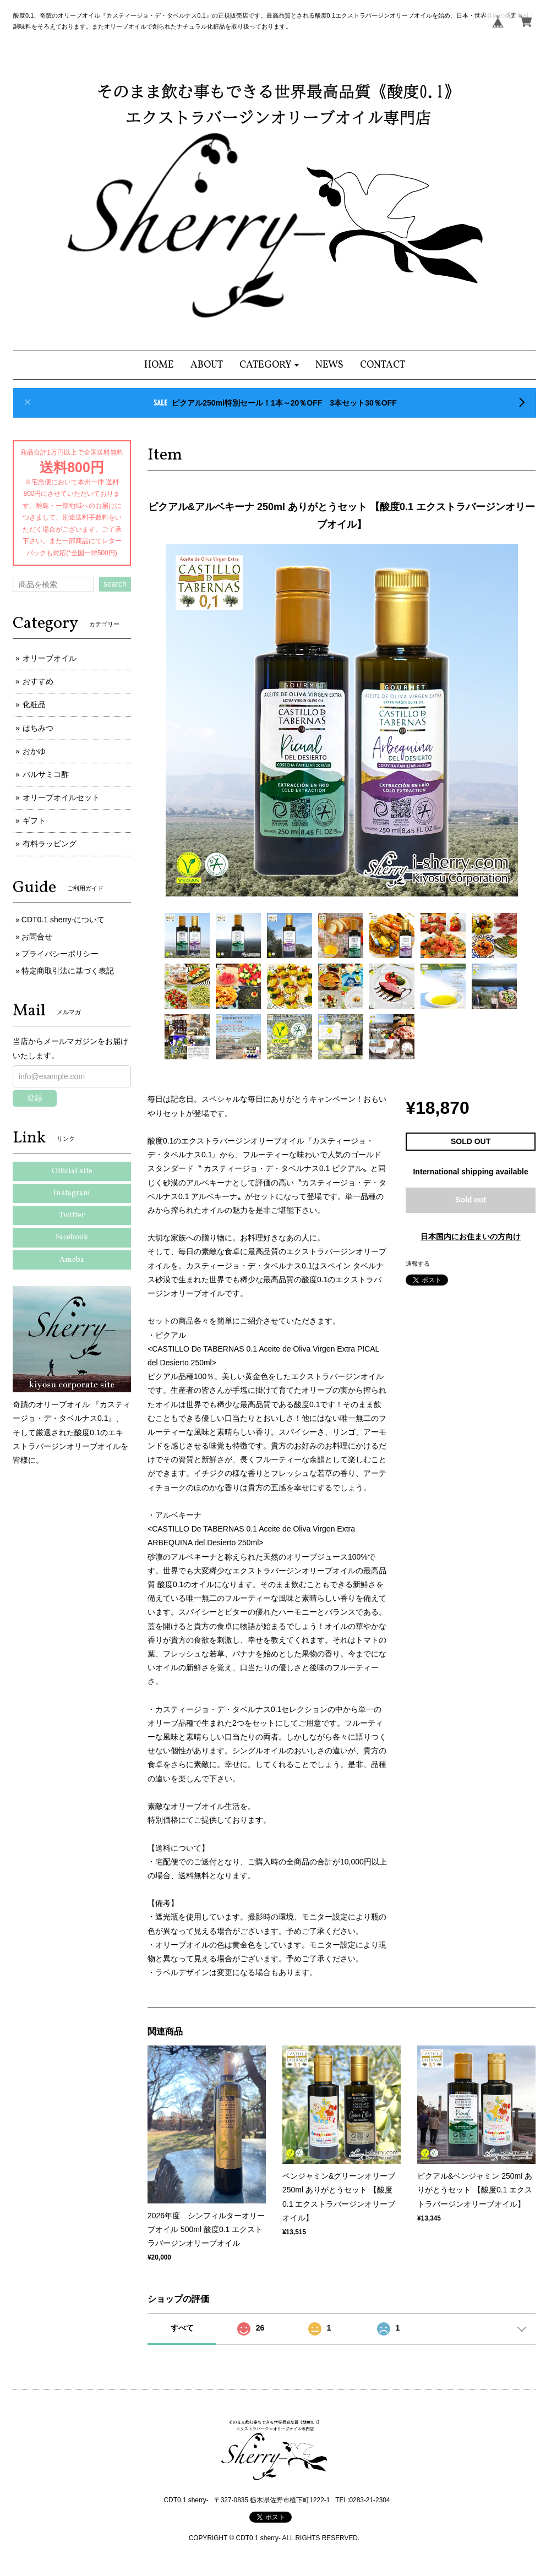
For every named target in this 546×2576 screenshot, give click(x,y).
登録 (34, 1097)
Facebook (72, 1237)
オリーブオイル (50, 658)
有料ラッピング (50, 843)
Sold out (470, 1199)
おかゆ (34, 751)
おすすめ (38, 681)
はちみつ (38, 728)
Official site (72, 1171)
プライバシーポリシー (60, 953)
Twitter (72, 1215)
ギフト (34, 820)
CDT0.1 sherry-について (63, 919)
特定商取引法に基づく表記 (67, 970)
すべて (182, 2327)
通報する (418, 1263)
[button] (269, 365)
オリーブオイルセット (61, 797)
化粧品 (34, 704)
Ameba (71, 1260)
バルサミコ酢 (46, 774)
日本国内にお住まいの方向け (471, 1236)
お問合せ (36, 936)
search (115, 583)
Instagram (71, 1193)
